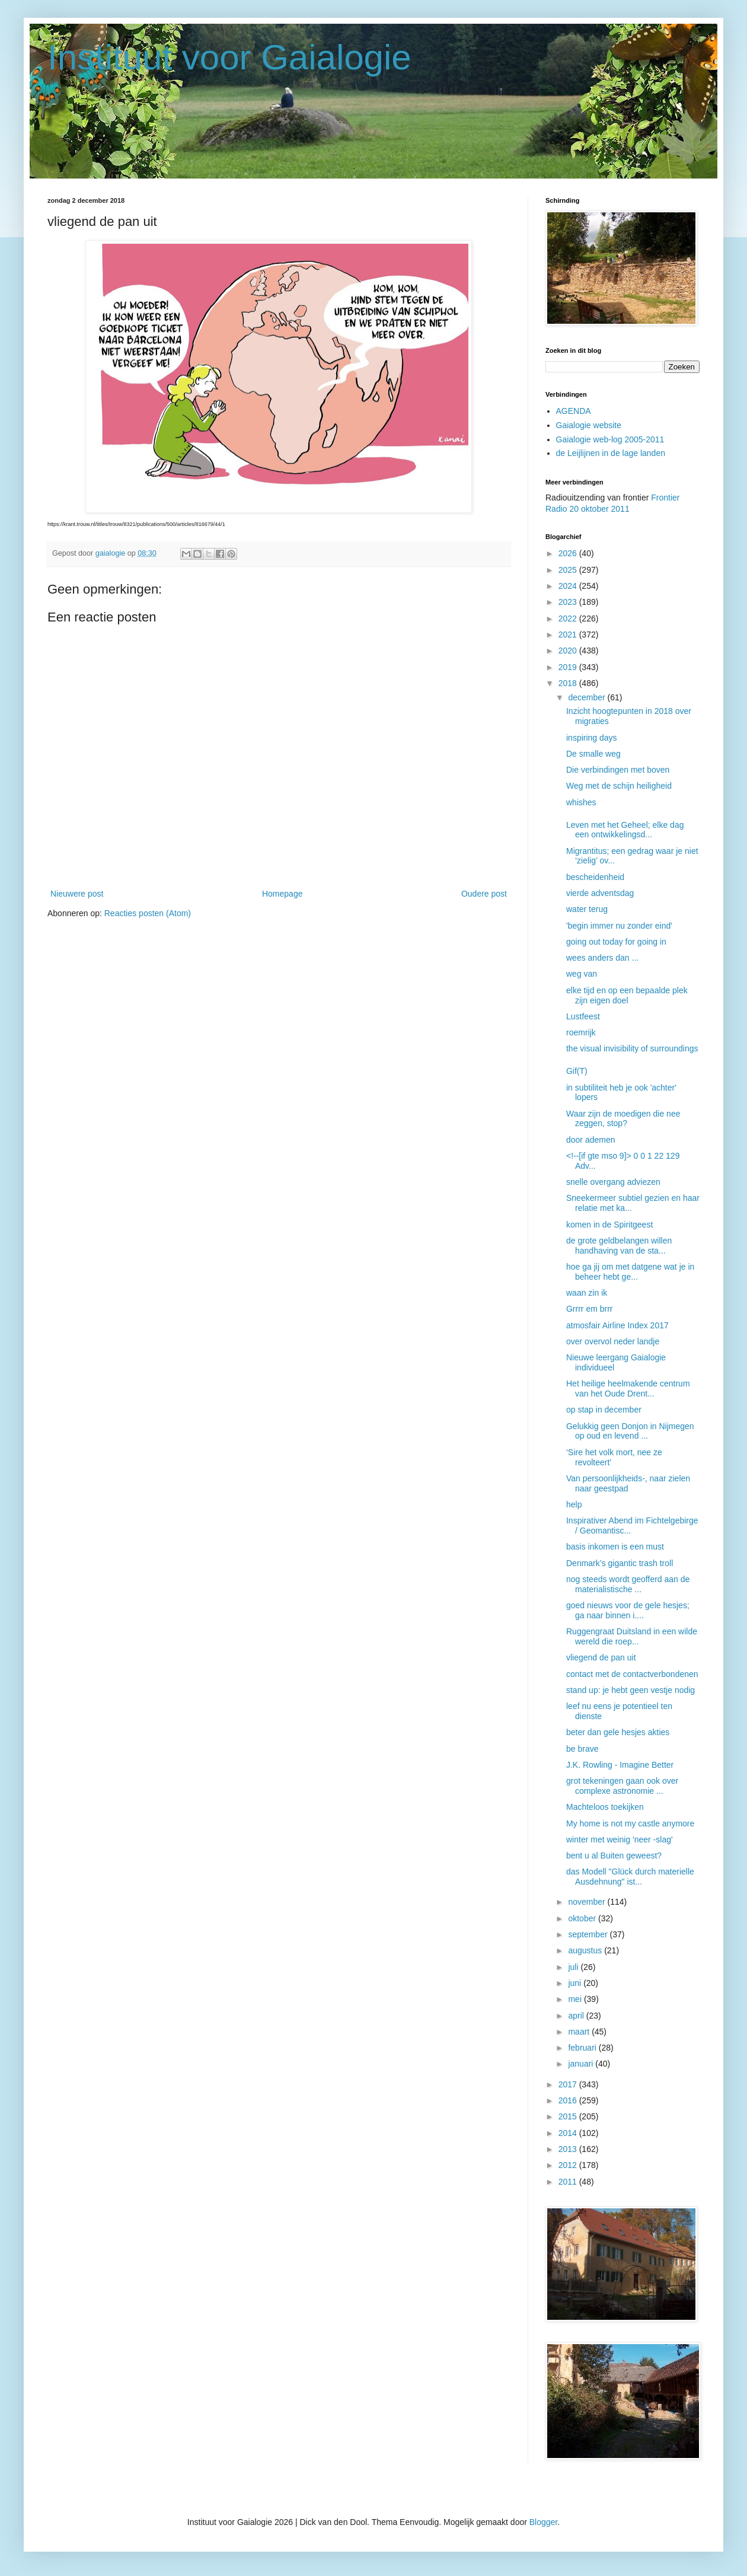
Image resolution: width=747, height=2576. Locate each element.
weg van (581, 973)
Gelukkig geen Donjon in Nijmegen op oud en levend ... (630, 1431)
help (574, 1504)
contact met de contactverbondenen (632, 1674)
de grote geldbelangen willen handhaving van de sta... (619, 1245)
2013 (568, 2149)
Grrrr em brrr (589, 1308)
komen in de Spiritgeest (609, 1224)
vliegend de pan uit (601, 1657)
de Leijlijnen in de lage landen (610, 453)
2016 (568, 2100)
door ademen (590, 1139)
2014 (568, 2133)
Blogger (543, 2522)
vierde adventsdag (600, 893)
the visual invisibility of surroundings (632, 1048)
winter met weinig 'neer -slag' (619, 1839)
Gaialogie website (589, 425)
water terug (587, 909)
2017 (568, 2084)
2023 (568, 602)
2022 (568, 618)
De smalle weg (593, 753)
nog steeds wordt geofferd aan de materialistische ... (627, 1584)
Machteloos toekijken (605, 1807)
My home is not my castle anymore (630, 1823)
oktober (583, 1918)
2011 (568, 2181)
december (587, 697)
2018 (568, 683)
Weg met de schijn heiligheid (619, 785)
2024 (568, 586)
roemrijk (581, 1032)
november (587, 1902)
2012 (568, 2165)
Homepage (282, 893)
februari (583, 2047)
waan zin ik (586, 1292)
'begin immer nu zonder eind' (619, 925)
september (588, 1934)
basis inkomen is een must (615, 1546)
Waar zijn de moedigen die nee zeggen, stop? (623, 1118)
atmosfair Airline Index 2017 (617, 1325)
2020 (568, 650)
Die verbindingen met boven (617, 769)
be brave (582, 1749)
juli (574, 1967)
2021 (568, 634)
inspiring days (591, 737)
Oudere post (484, 893)
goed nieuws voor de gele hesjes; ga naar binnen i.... (627, 1610)
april (577, 2015)
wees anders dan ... (602, 957)
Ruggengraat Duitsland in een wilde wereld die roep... (631, 1636)
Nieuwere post (77, 893)
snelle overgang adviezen (613, 1182)
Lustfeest (583, 1016)
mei (575, 1999)
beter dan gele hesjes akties (617, 1732)
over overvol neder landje (612, 1341)
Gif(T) (577, 1071)
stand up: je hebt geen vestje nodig (630, 1690)
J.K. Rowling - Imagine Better (619, 1765)
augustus (586, 1950)
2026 (568, 553)
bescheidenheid (595, 877)
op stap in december (603, 1409)
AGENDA (573, 411)
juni (575, 1983)
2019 (568, 667)
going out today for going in (616, 941)
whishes (581, 802)
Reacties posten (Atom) (147, 913)
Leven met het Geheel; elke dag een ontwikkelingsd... (625, 830)
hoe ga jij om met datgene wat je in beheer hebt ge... (630, 1271)
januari (581, 2063)
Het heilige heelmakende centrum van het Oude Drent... (628, 1388)
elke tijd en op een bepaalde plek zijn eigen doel (627, 995)
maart (580, 2031)
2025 (568, 570)
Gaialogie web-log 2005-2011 (610, 439)
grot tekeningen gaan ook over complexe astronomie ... (622, 1786)
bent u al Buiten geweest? (614, 1855)
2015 (568, 2116)
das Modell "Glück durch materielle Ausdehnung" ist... (630, 1876)
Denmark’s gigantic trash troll (619, 1563)
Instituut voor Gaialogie (229, 57)
